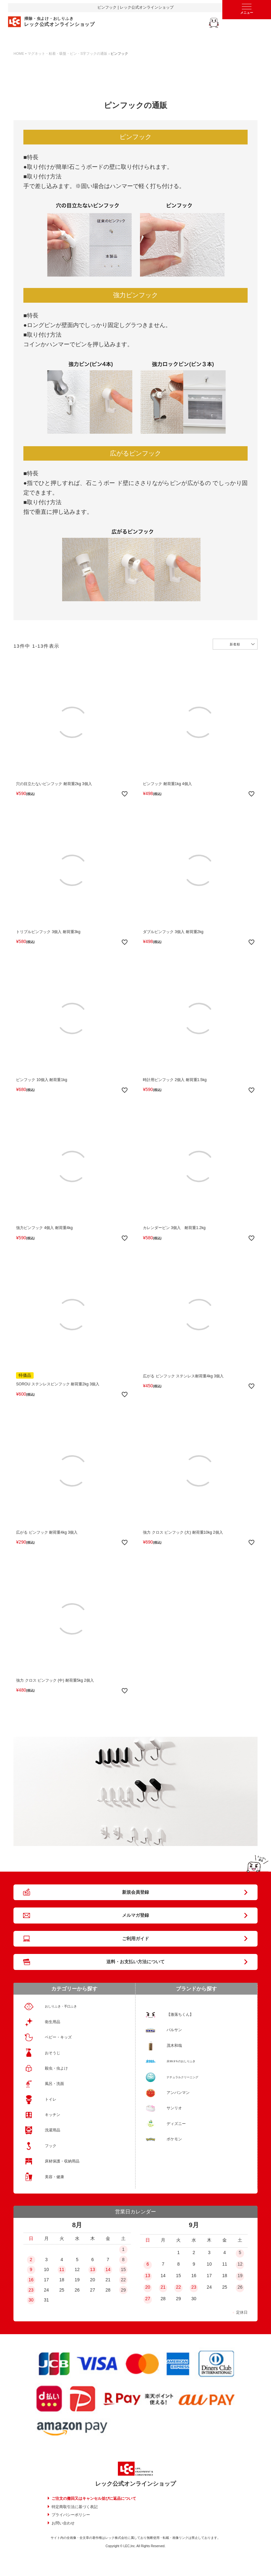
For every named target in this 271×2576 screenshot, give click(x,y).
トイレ (50, 2099)
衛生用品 (52, 2022)
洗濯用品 (52, 2130)
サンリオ (174, 2108)
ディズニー (176, 2123)
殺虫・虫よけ (56, 2068)
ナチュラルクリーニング (182, 2077)
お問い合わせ (63, 2523)
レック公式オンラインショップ (135, 2484)
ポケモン (174, 2139)
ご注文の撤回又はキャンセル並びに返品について (94, 2498)
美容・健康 (54, 2177)
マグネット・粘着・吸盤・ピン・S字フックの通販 (67, 53)
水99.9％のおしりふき (181, 2061)
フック (50, 2146)
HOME (18, 53)
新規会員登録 (135, 1892)
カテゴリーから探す (74, 1988)
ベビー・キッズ (58, 2037)
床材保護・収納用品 (62, 2161)
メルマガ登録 (135, 1915)
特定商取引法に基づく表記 (75, 2507)
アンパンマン (178, 2092)
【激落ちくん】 (180, 2014)
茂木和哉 (174, 2045)
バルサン (174, 2030)
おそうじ (52, 2053)
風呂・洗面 (54, 2083)
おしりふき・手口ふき (61, 2006)
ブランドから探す (196, 1988)
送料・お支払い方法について (135, 1961)
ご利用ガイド (135, 1938)
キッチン (52, 2114)
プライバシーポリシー (71, 2515)
